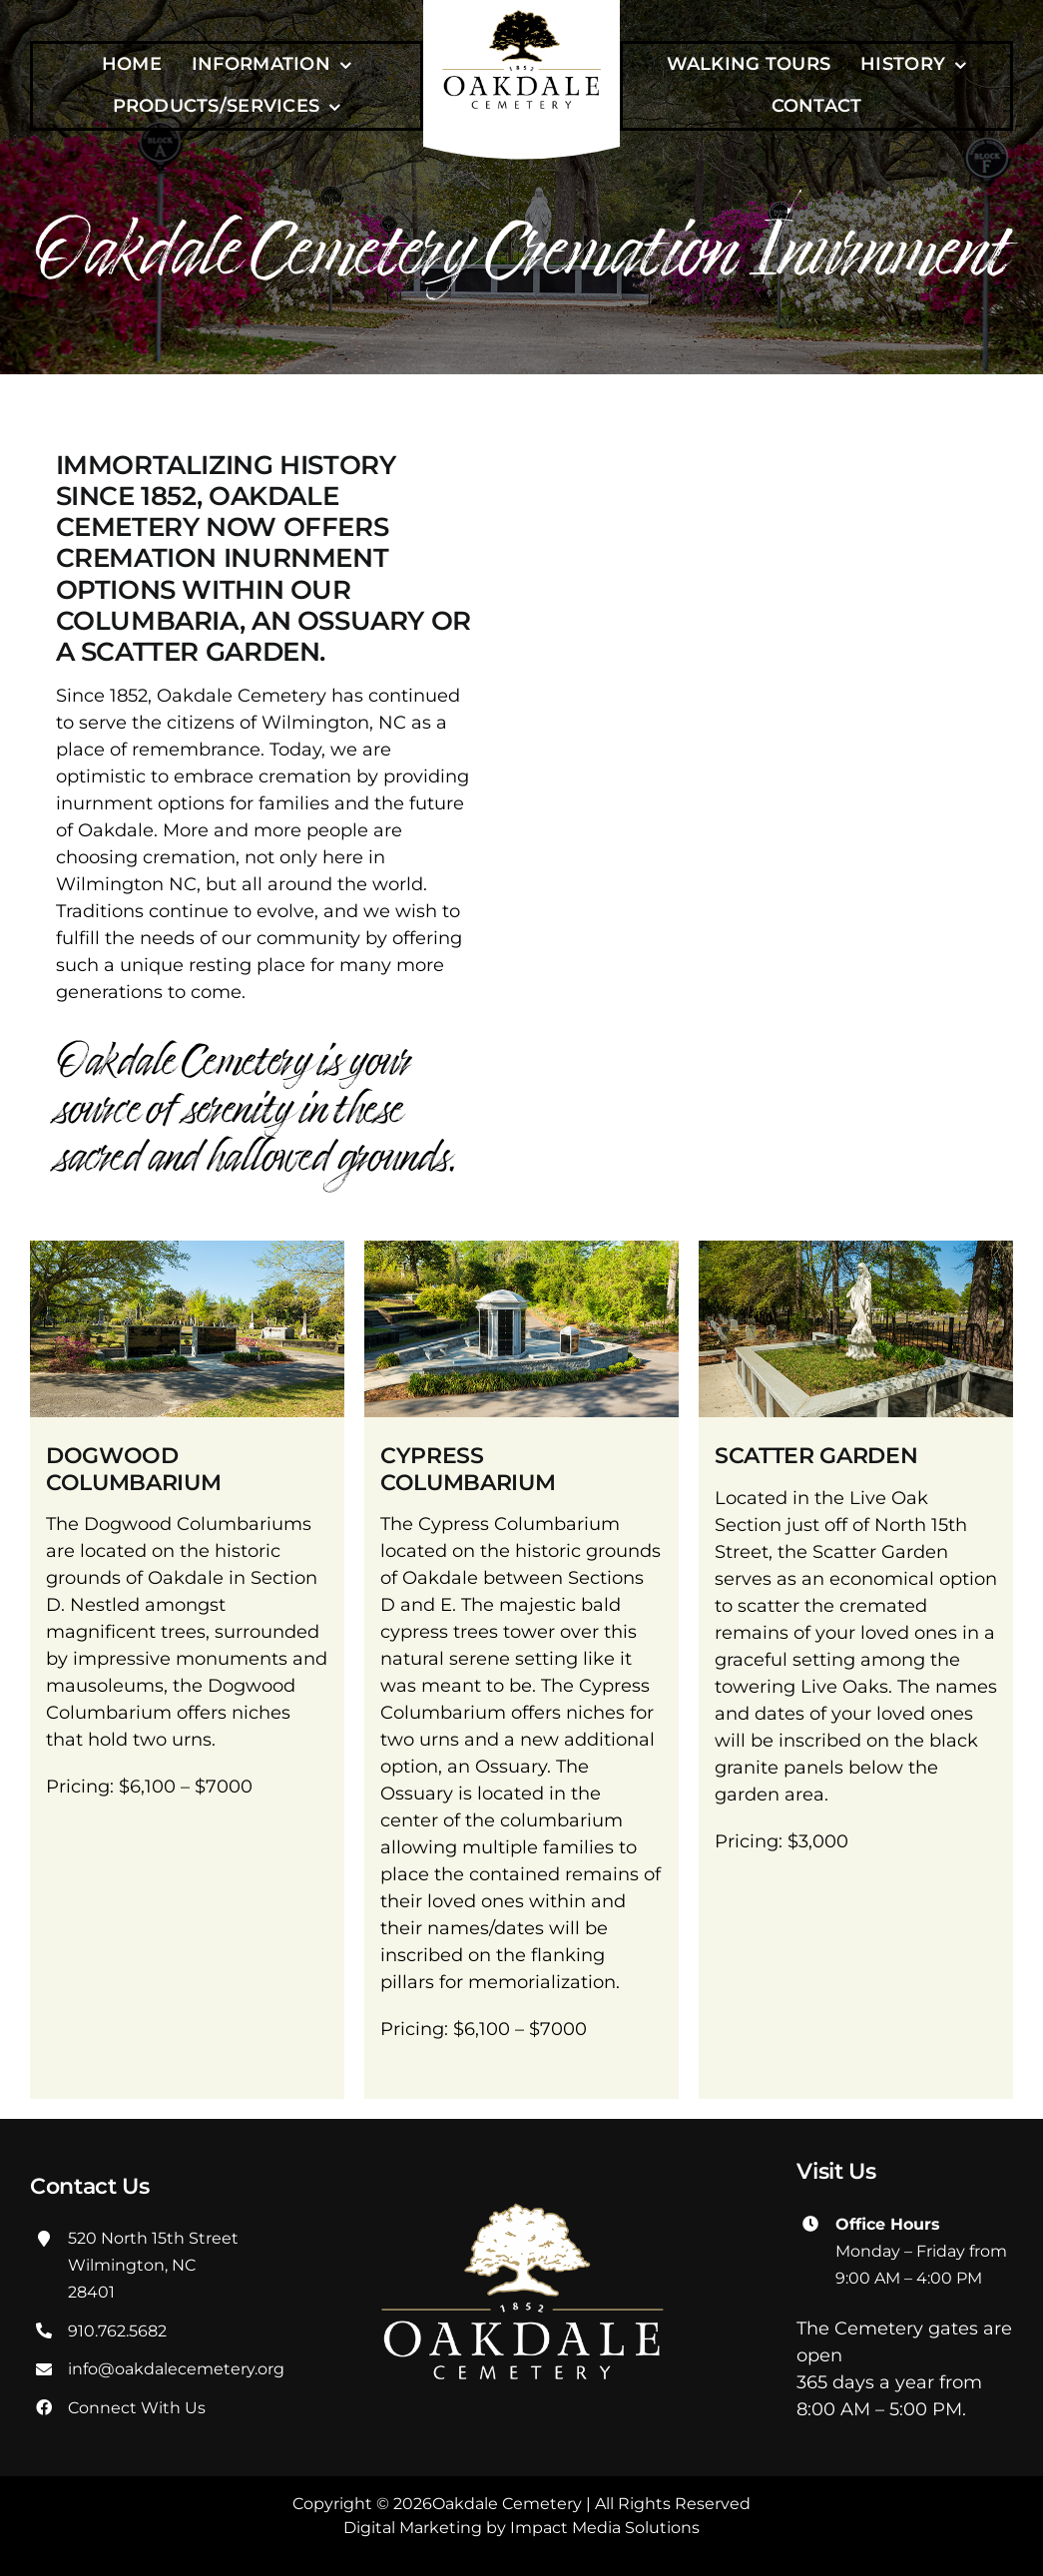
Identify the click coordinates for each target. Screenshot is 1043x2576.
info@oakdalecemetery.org (176, 2368)
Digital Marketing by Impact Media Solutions (521, 2527)
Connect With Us (137, 2407)
